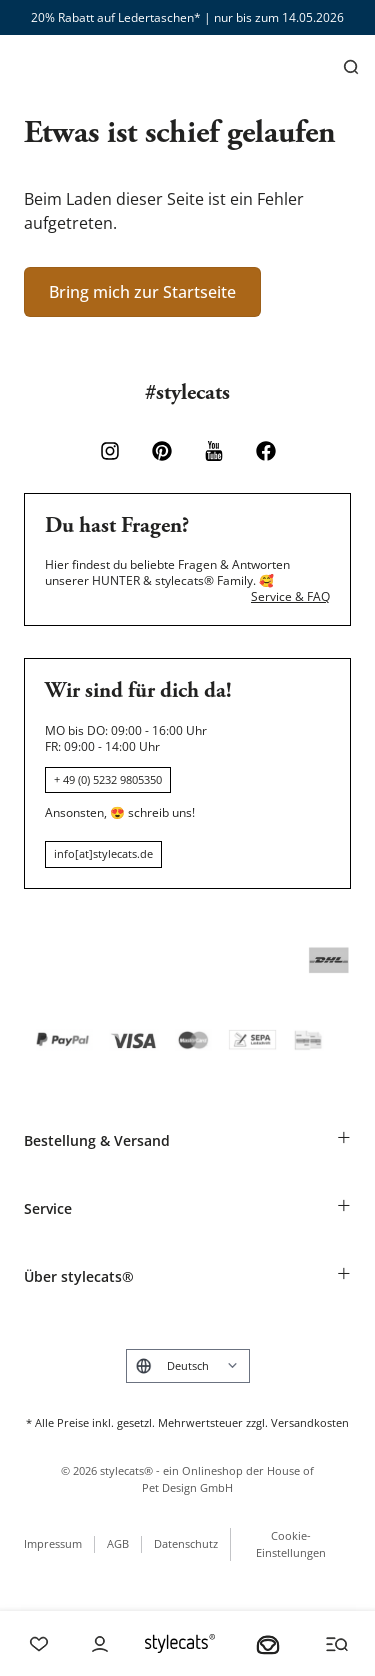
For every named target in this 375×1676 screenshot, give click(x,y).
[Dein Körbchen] (268, 1644)
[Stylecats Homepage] (180, 1643)
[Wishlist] (39, 1644)
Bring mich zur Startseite (142, 292)
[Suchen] (351, 67)
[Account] (100, 1644)
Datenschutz (186, 1543)
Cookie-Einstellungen (291, 1544)
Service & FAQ (290, 597)
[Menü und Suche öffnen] (337, 1644)
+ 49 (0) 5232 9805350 (108, 779)
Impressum (53, 1543)
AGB (118, 1543)
